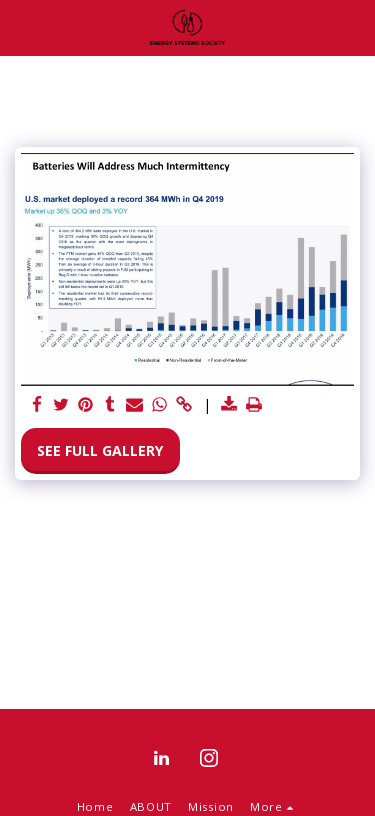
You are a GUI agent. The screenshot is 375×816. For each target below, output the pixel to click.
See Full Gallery (100, 450)
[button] (22, 26)
